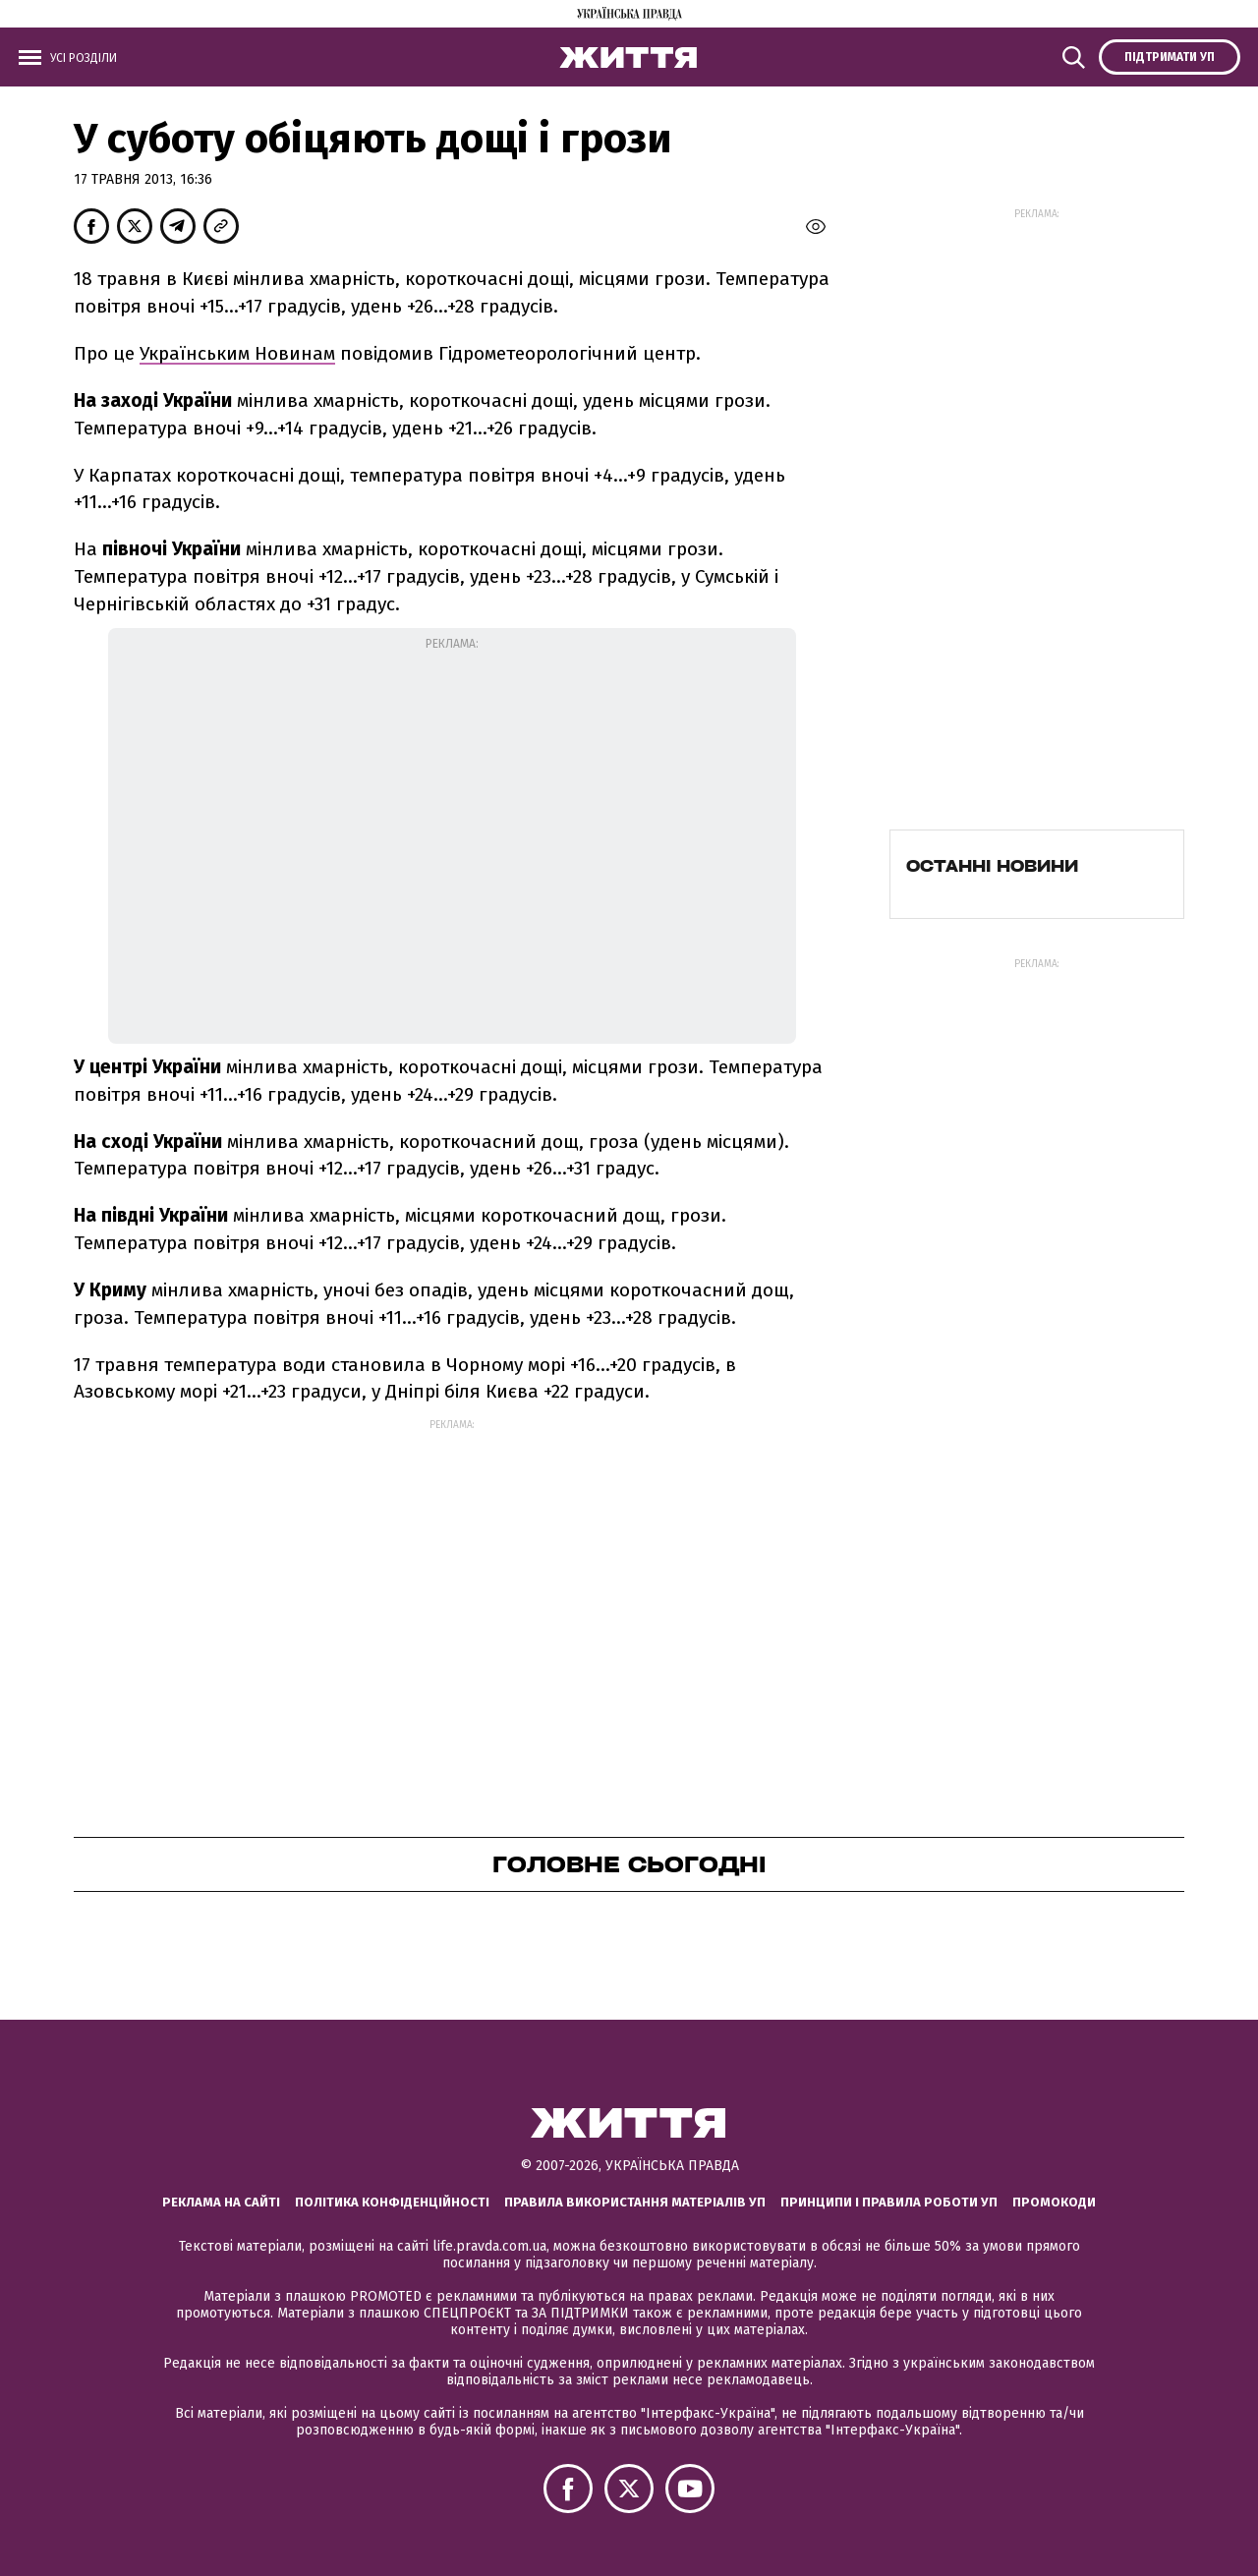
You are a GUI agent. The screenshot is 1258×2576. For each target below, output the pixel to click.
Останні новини (992, 866)
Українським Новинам (237, 353)
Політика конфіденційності (392, 2202)
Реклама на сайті (221, 2202)
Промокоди (1054, 2202)
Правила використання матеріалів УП (635, 2202)
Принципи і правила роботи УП (889, 2202)
